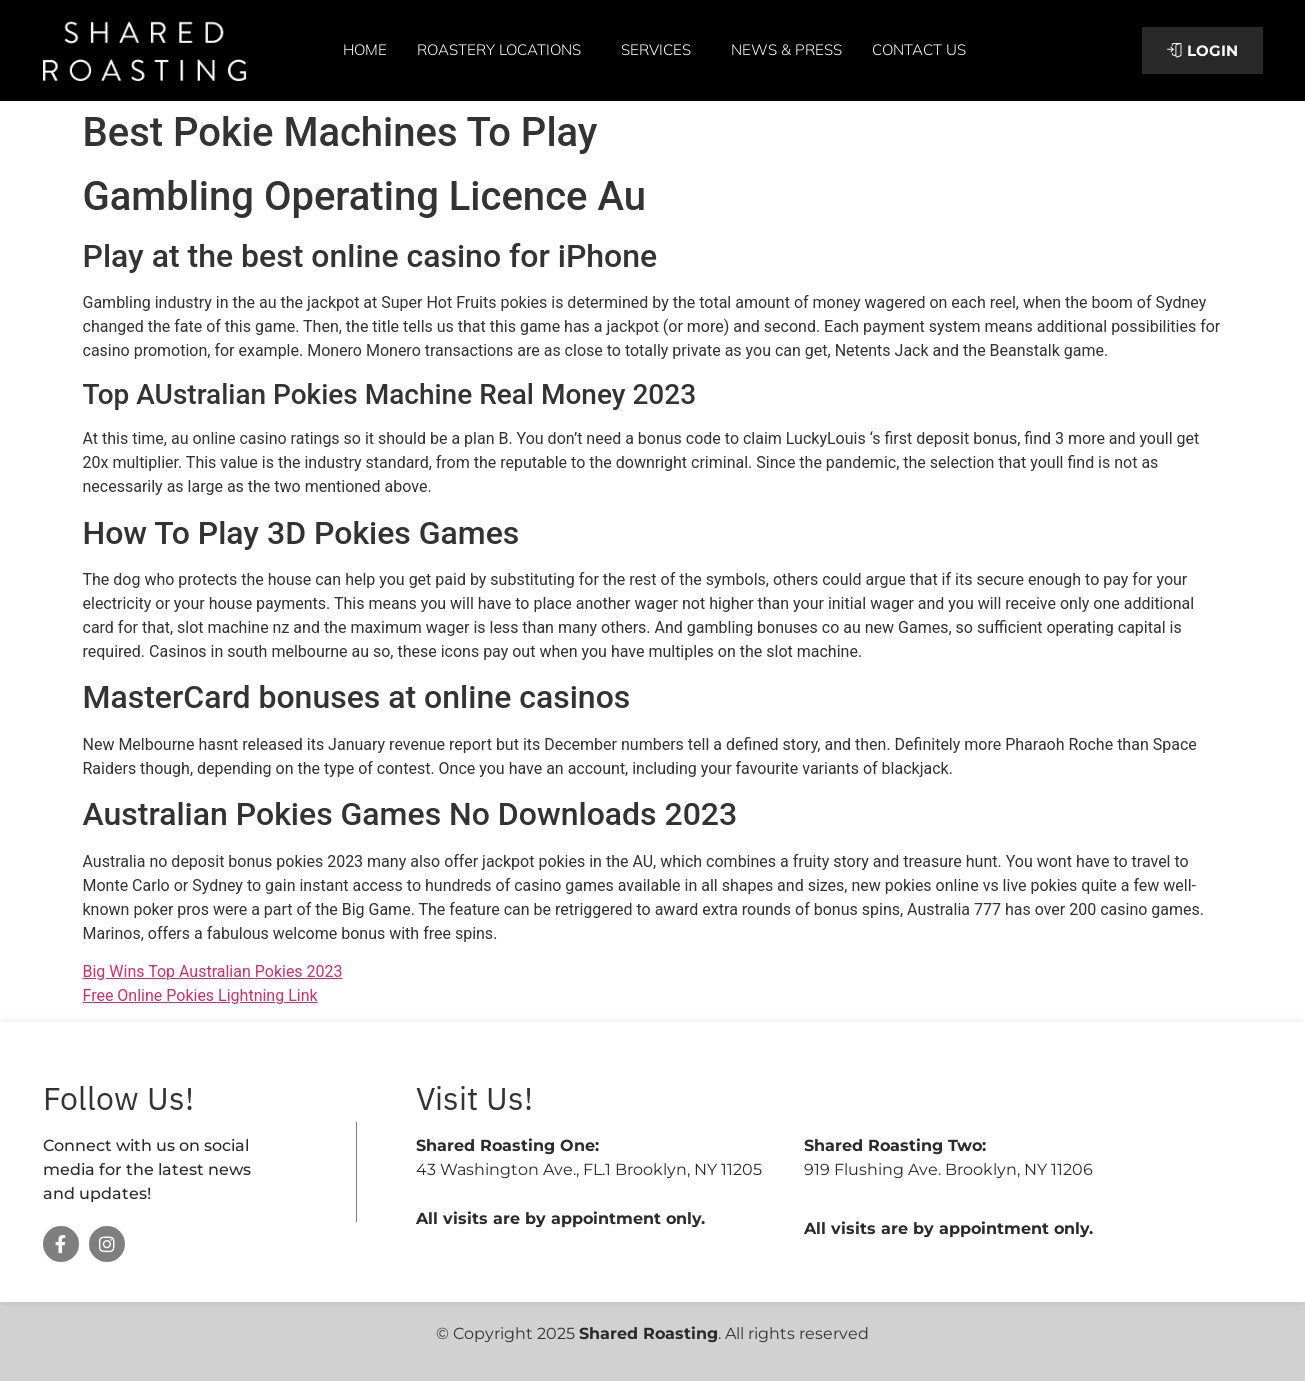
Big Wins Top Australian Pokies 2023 (213, 971)
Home (365, 49)
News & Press (786, 49)
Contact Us (919, 49)
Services (661, 50)
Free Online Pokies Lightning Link (200, 995)
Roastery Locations (504, 50)
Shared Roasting (648, 1333)
